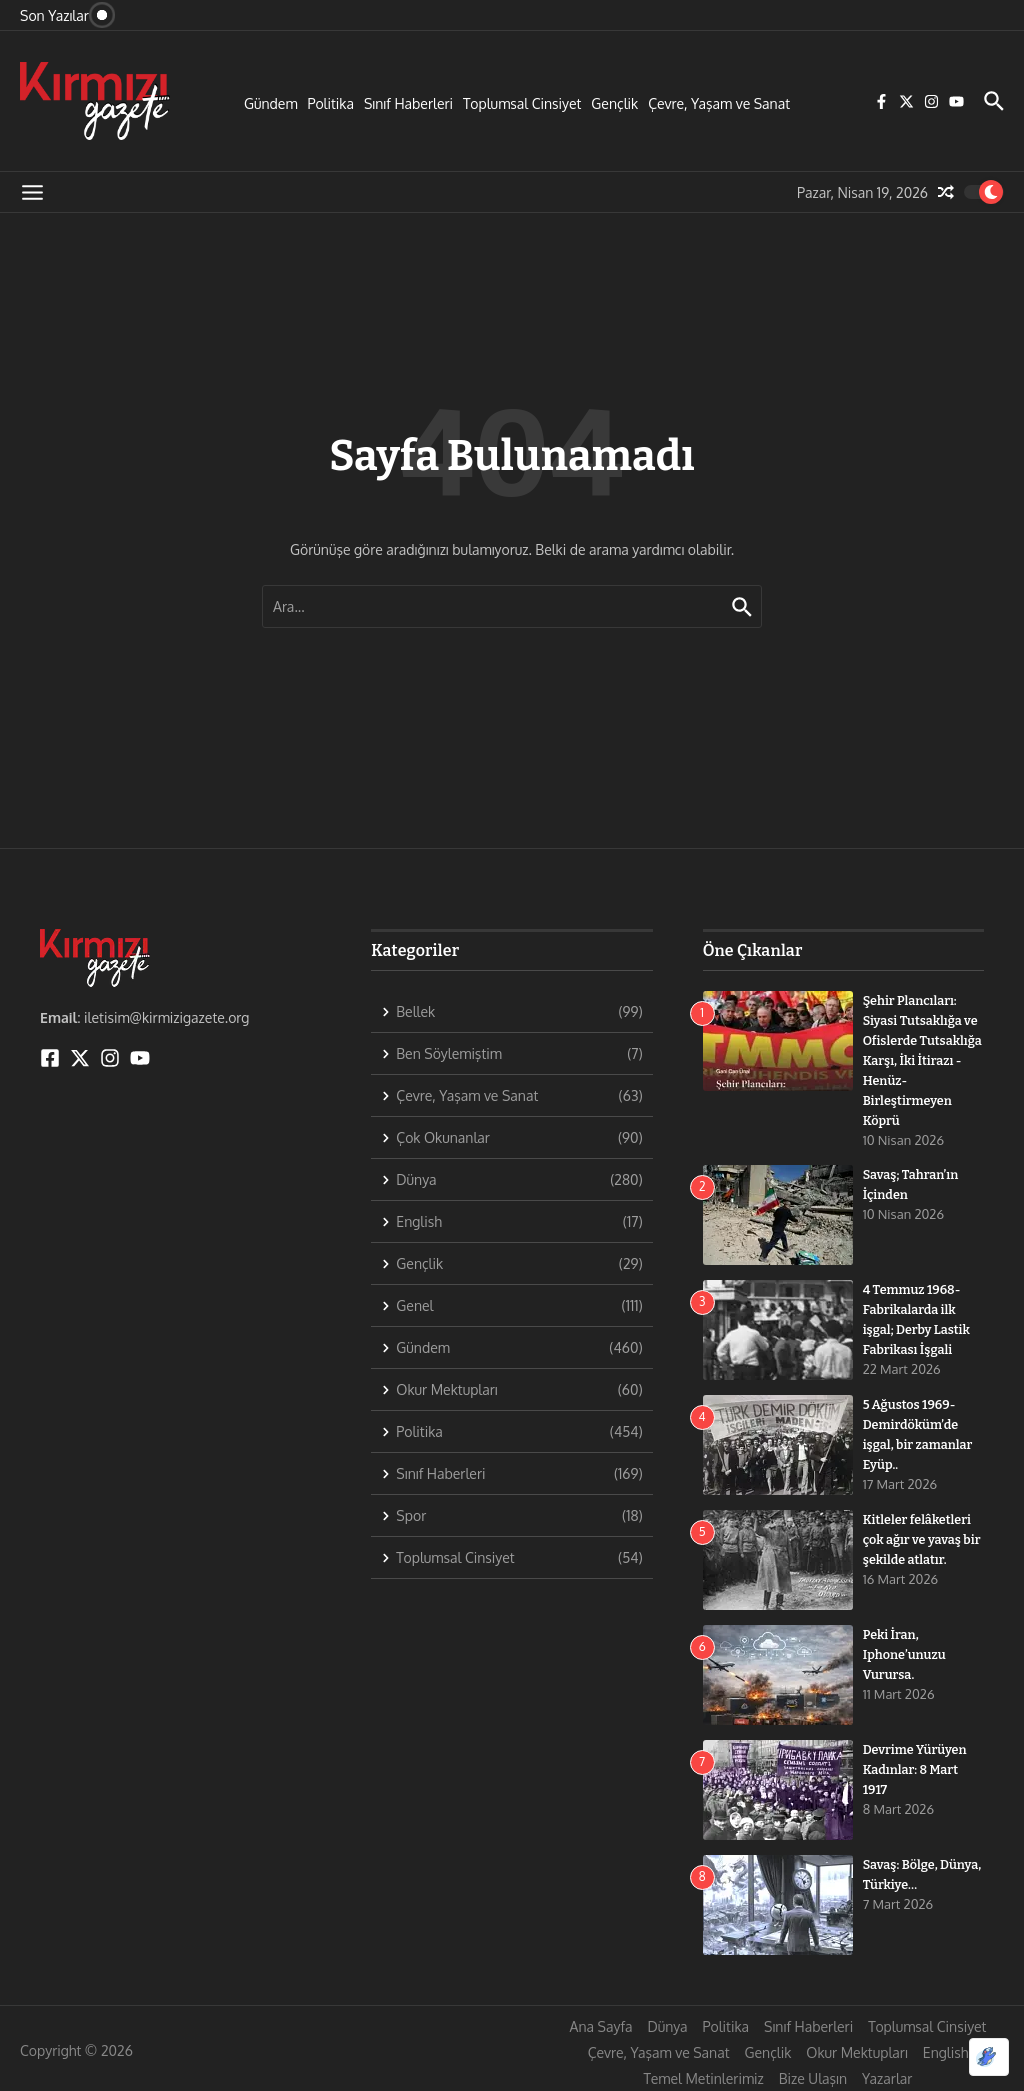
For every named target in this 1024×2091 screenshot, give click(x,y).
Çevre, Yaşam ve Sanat (719, 103)
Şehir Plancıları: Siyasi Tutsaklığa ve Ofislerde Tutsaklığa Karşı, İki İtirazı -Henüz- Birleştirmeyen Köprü (923, 1059)
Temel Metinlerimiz (704, 2075)
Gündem (271, 103)
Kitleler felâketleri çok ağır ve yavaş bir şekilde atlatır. (919, 1536)
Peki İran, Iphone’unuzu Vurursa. (906, 1651)
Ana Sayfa (601, 2023)
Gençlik (614, 103)
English (946, 2049)
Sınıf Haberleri (408, 103)
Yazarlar (887, 2075)
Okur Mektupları (856, 2049)
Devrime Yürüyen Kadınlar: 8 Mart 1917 (916, 1766)
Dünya (667, 2023)
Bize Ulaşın (813, 2075)
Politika (331, 103)
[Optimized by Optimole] (989, 2057)
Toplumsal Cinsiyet (522, 103)
